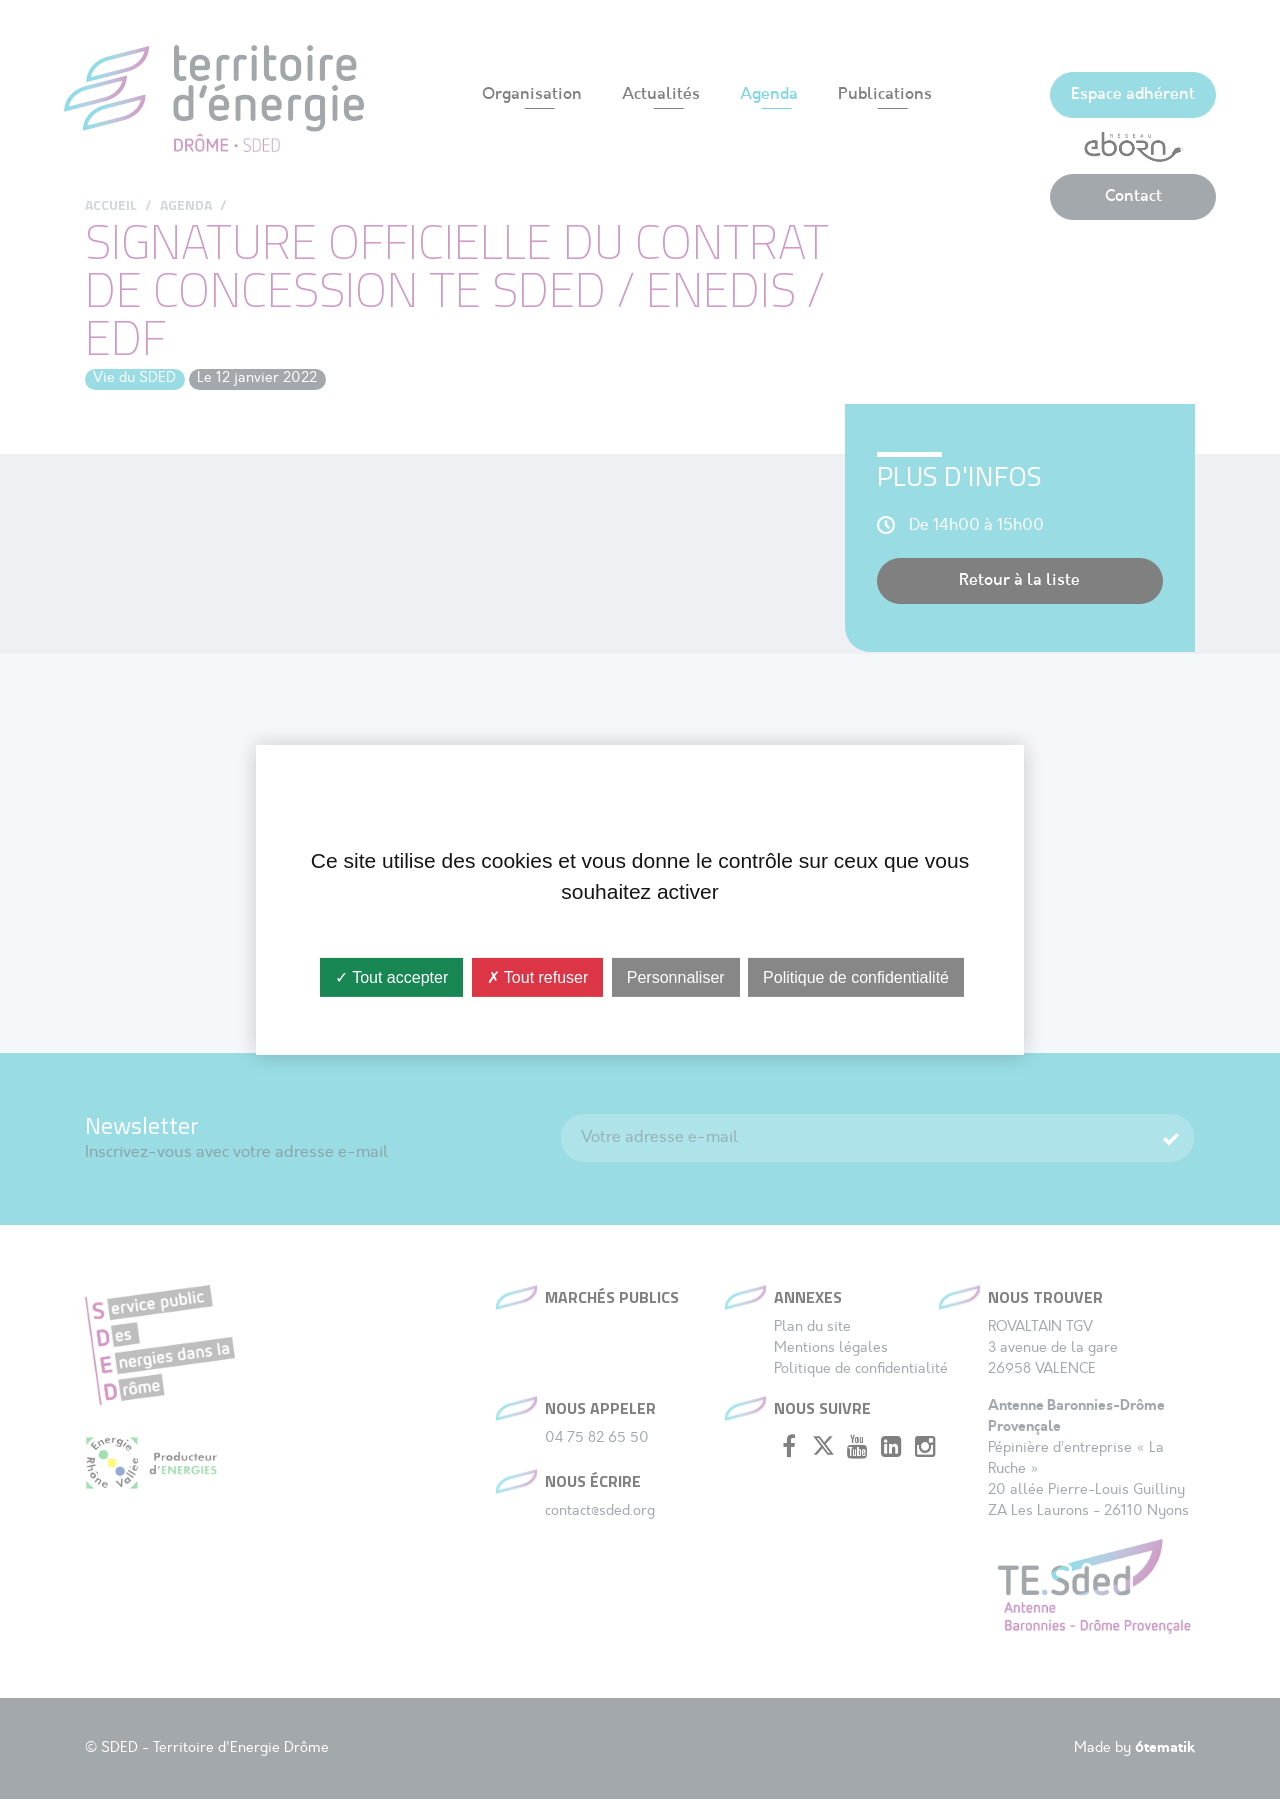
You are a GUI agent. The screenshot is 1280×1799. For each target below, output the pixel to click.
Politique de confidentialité (856, 976)
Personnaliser (676, 976)
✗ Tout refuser (538, 976)
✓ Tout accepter (391, 976)
